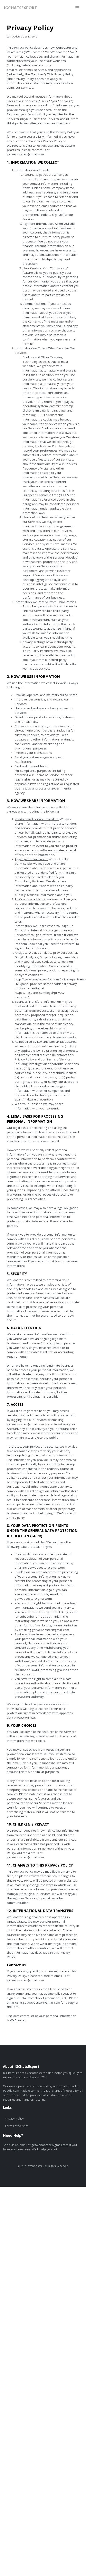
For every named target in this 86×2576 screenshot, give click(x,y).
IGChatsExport (20, 7)
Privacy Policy (14, 2118)
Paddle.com (11, 2090)
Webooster (35, 2166)
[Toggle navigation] (77, 7)
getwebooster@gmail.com (49, 2145)
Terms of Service (17, 2126)
